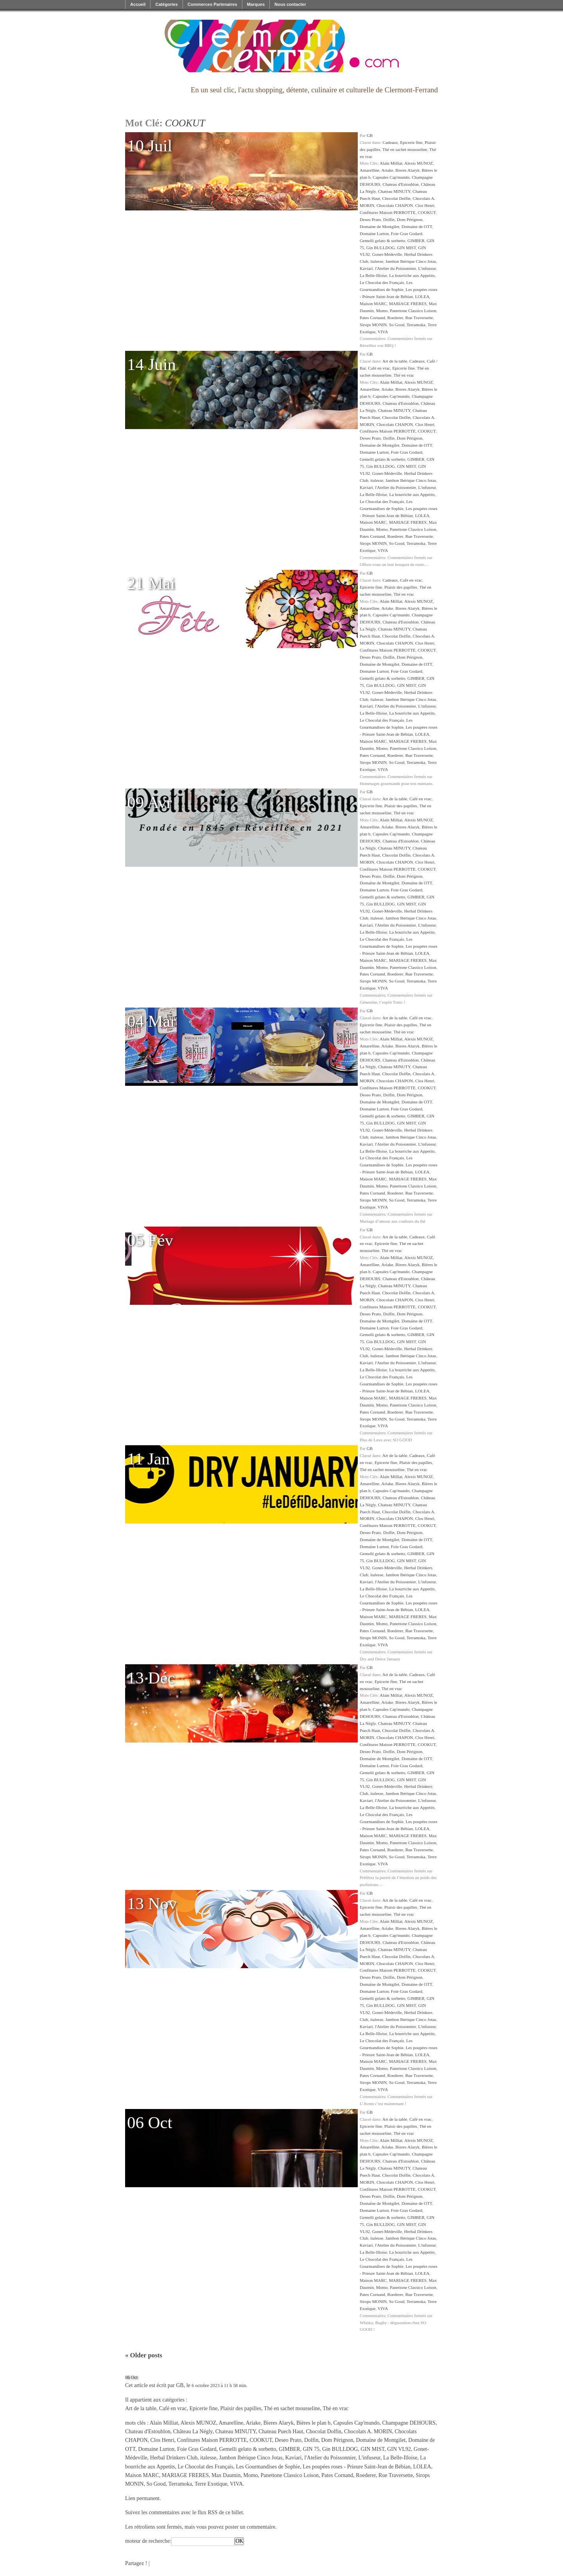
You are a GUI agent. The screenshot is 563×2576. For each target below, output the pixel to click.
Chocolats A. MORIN (368, 2431)
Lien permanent (142, 2498)
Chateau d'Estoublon (400, 184)
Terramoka (416, 324)
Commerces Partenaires (212, 4)
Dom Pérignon (410, 219)
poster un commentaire (250, 2527)
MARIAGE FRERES (408, 303)
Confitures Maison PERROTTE (388, 212)
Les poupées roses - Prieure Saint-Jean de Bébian (357, 2467)
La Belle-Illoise (373, 275)
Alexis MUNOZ (418, 163)
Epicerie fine (411, 142)
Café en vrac (379, 368)
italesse (376, 261)
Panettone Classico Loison (413, 310)
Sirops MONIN (373, 324)
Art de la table (394, 361)
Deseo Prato (370, 219)
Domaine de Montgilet (379, 226)
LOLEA (422, 296)
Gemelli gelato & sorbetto (382, 240)
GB (370, 135)
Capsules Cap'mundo (391, 177)
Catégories (166, 4)
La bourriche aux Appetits (412, 275)
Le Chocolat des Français (382, 282)
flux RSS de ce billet (220, 2512)
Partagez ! (136, 2563)
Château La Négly (193, 2431)
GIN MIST (406, 247)
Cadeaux (390, 142)
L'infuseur (427, 268)
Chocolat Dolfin (396, 198)
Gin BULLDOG (380, 247)
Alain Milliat (391, 163)
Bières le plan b (313, 2423)
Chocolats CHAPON (395, 205)
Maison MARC (373, 303)
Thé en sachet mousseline (404, 149)
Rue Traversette (419, 317)
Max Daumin (226, 2475)
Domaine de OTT (417, 226)
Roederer (395, 317)
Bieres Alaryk (407, 170)
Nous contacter (290, 4)
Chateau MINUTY (394, 191)
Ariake (387, 170)
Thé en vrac (404, 375)
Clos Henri (424, 205)
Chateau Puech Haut (280, 2431)
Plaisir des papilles (400, 587)
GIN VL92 (399, 2449)
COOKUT (427, 212)
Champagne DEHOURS (409, 2423)
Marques (256, 4)
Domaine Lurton (374, 233)
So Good (396, 324)
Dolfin (388, 219)
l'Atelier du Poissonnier (395, 268)
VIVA (383, 331)
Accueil (137, 4)
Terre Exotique (211, 2484)
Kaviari (366, 268)
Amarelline (369, 170)
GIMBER (416, 240)
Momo (382, 310)
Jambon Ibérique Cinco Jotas (410, 261)
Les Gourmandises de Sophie (268, 2467)
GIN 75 (311, 2449)
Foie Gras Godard (406, 233)
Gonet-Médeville (387, 254)
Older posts (143, 2355)
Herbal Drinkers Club (173, 2458)
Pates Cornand (372, 317)
